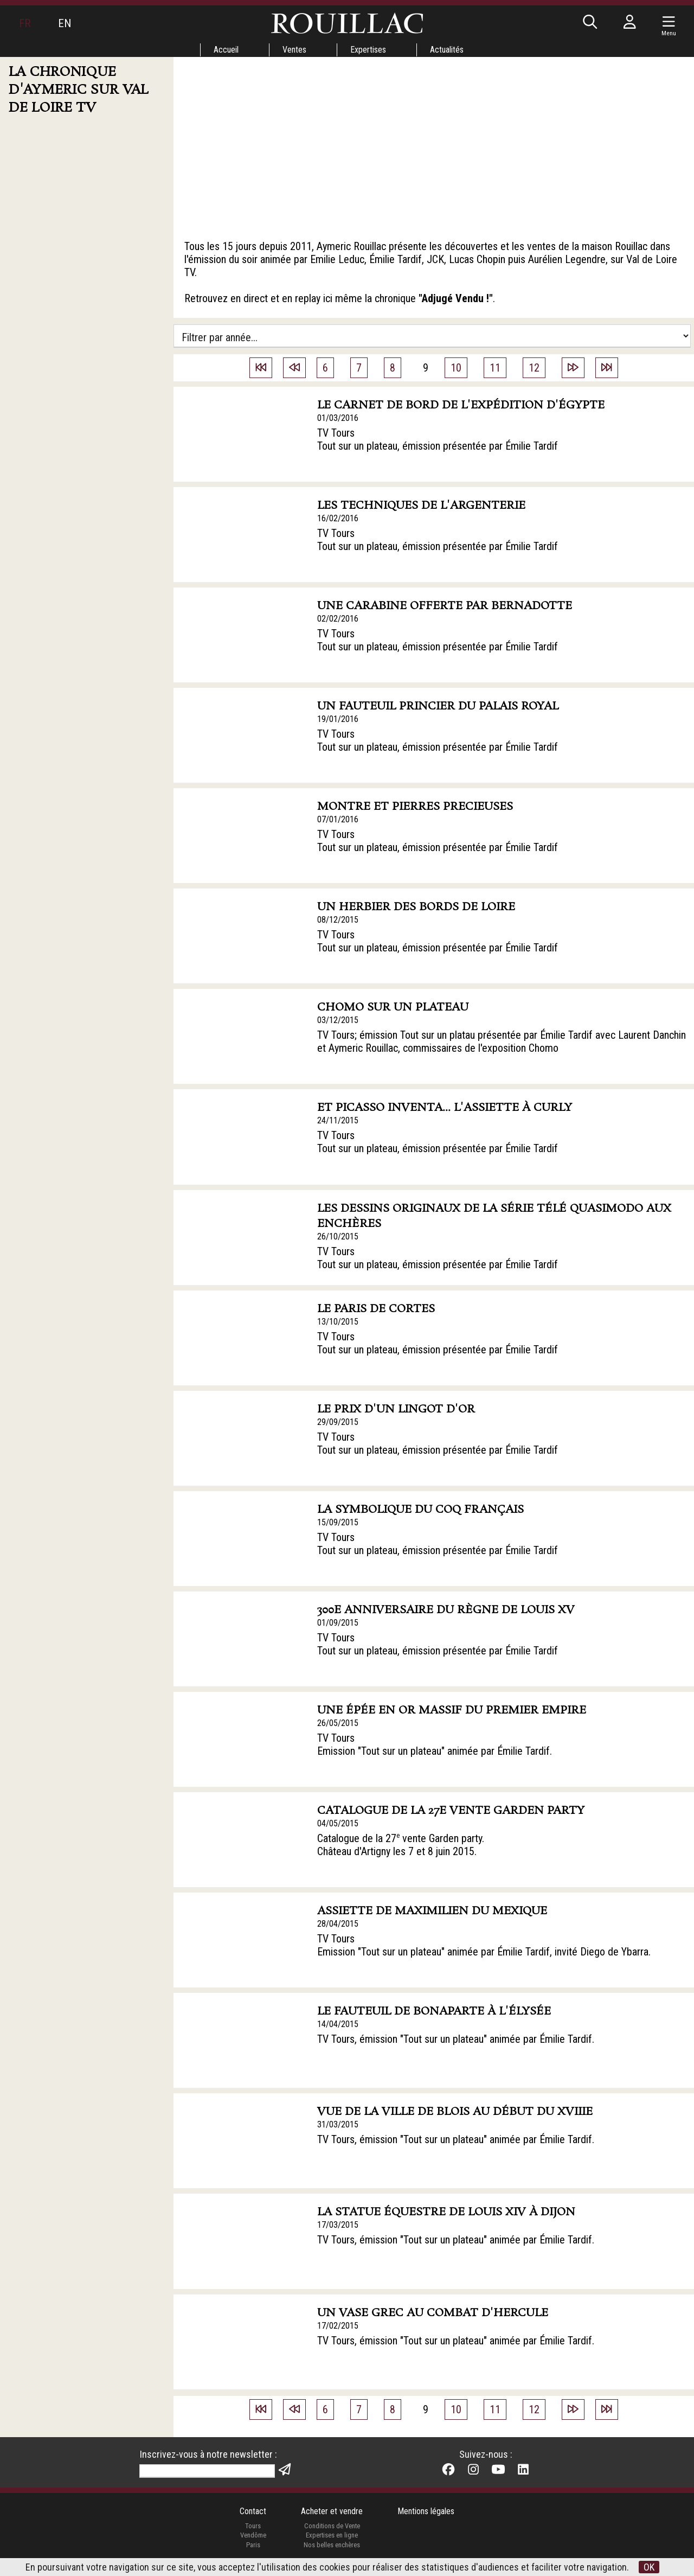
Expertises (368, 49)
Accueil (226, 49)
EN (64, 23)
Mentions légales (425, 2511)
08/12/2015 (337, 920)
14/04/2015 (337, 2024)
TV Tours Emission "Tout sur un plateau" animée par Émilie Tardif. (434, 1744)
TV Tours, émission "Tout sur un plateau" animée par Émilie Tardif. (455, 2039)
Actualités (447, 49)
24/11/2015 (337, 1120)
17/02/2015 (337, 2326)
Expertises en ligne (332, 2535)
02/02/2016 (337, 618)
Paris (253, 2545)
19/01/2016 (337, 719)
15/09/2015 (337, 1522)
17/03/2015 (337, 2225)
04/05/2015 (337, 1823)
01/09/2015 (337, 1623)
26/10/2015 (337, 1236)
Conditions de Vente (332, 2526)
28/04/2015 (337, 1924)
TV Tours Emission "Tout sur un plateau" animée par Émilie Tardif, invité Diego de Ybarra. (484, 1945)
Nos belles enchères (332, 2545)
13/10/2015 (337, 1321)
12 (534, 367)
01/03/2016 (337, 418)
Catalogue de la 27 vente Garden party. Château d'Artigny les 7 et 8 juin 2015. (400, 1845)
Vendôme (253, 2535)
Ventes (294, 49)
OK (649, 2567)
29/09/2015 (337, 1422)
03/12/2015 (337, 1020)
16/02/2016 (337, 518)
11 (495, 367)
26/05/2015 (337, 1723)
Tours (253, 2526)
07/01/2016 (337, 819)
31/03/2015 (337, 2124)
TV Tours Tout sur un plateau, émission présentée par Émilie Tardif (437, 439)
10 (456, 367)
